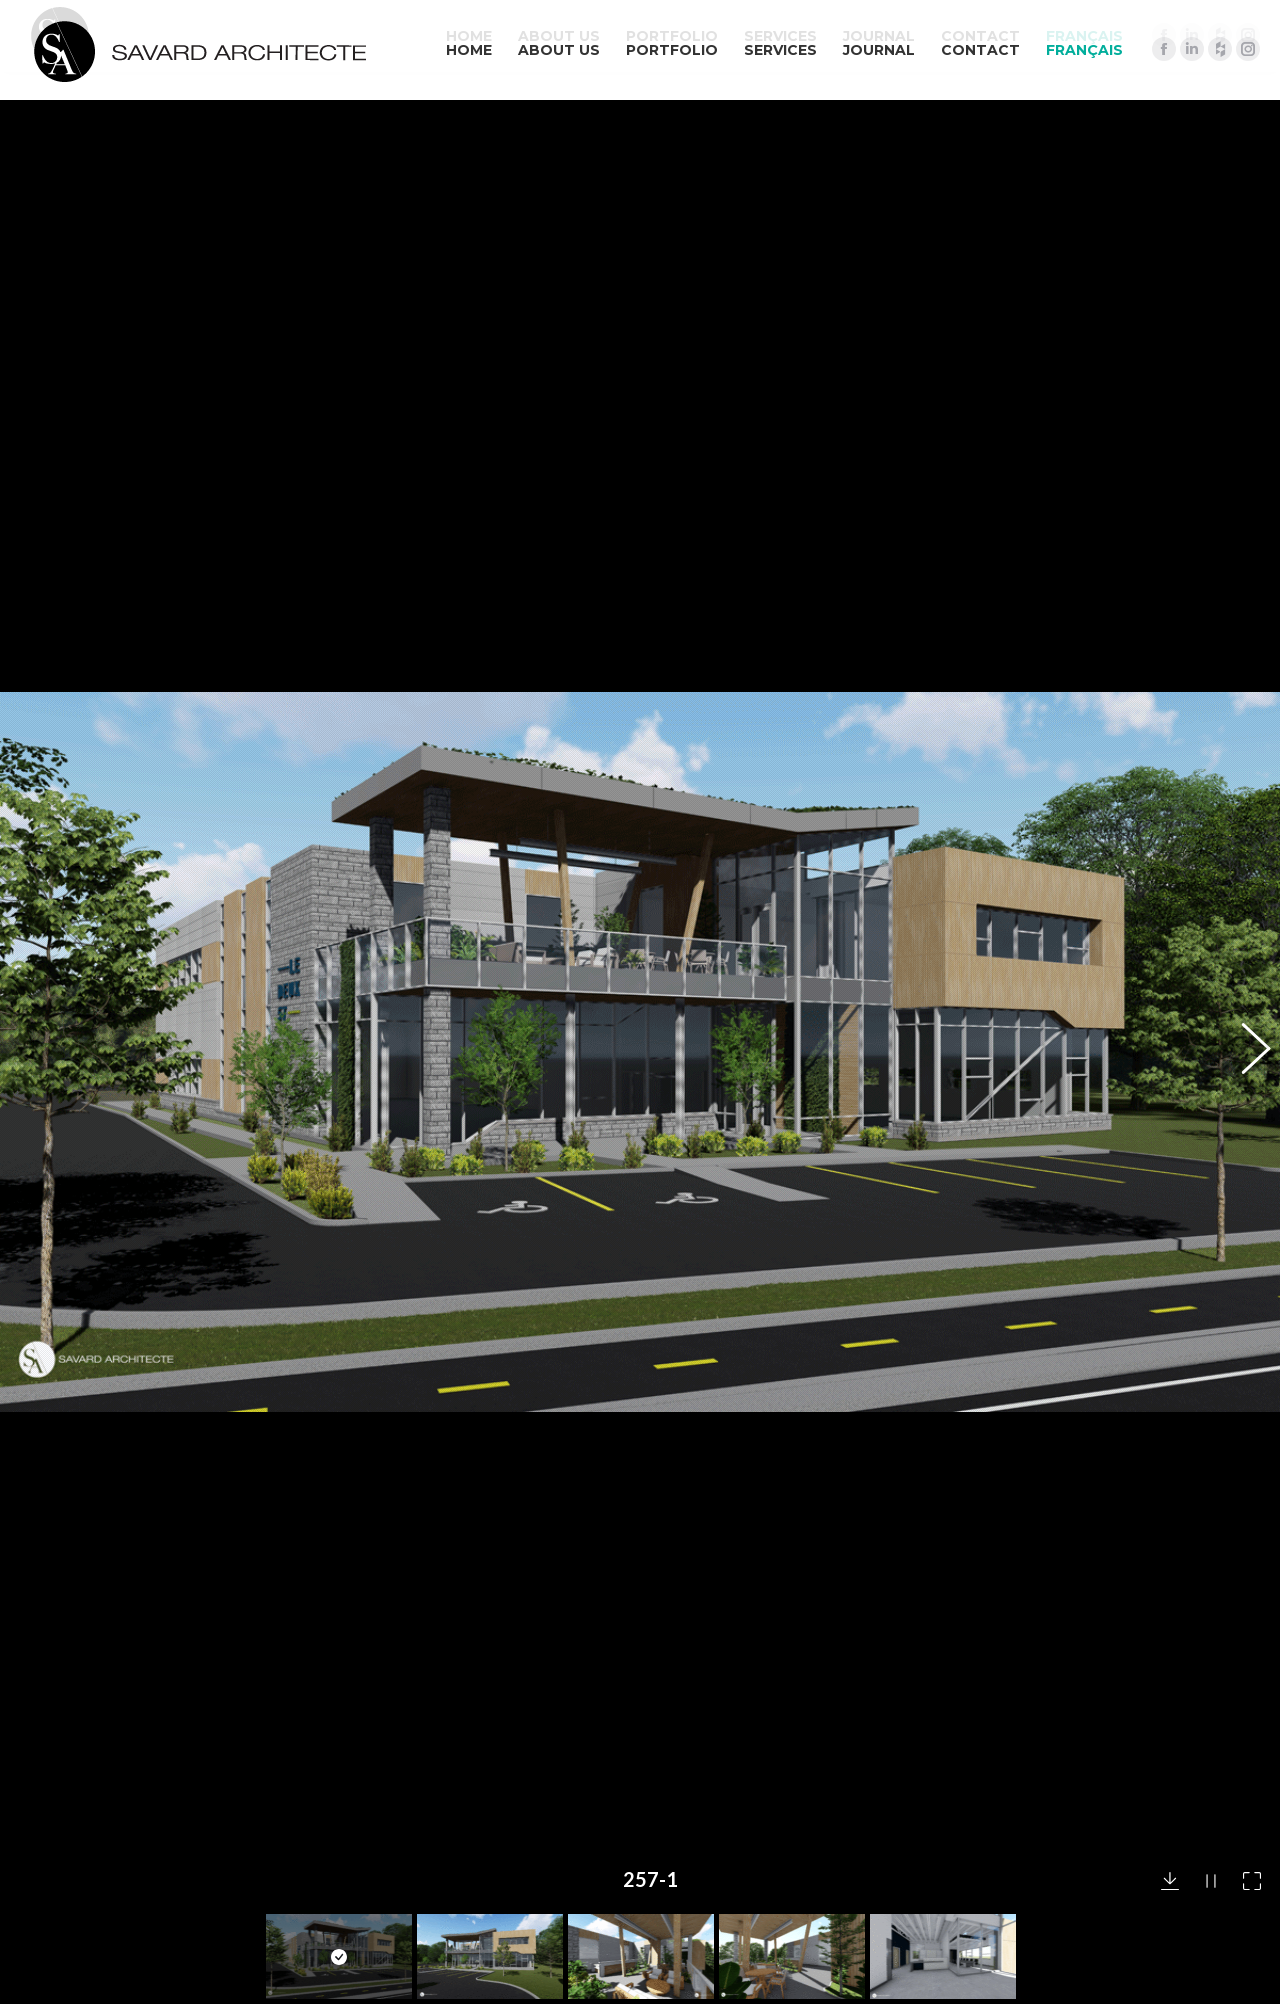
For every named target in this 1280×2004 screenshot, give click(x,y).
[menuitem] (1084, 50)
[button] (1245, 830)
